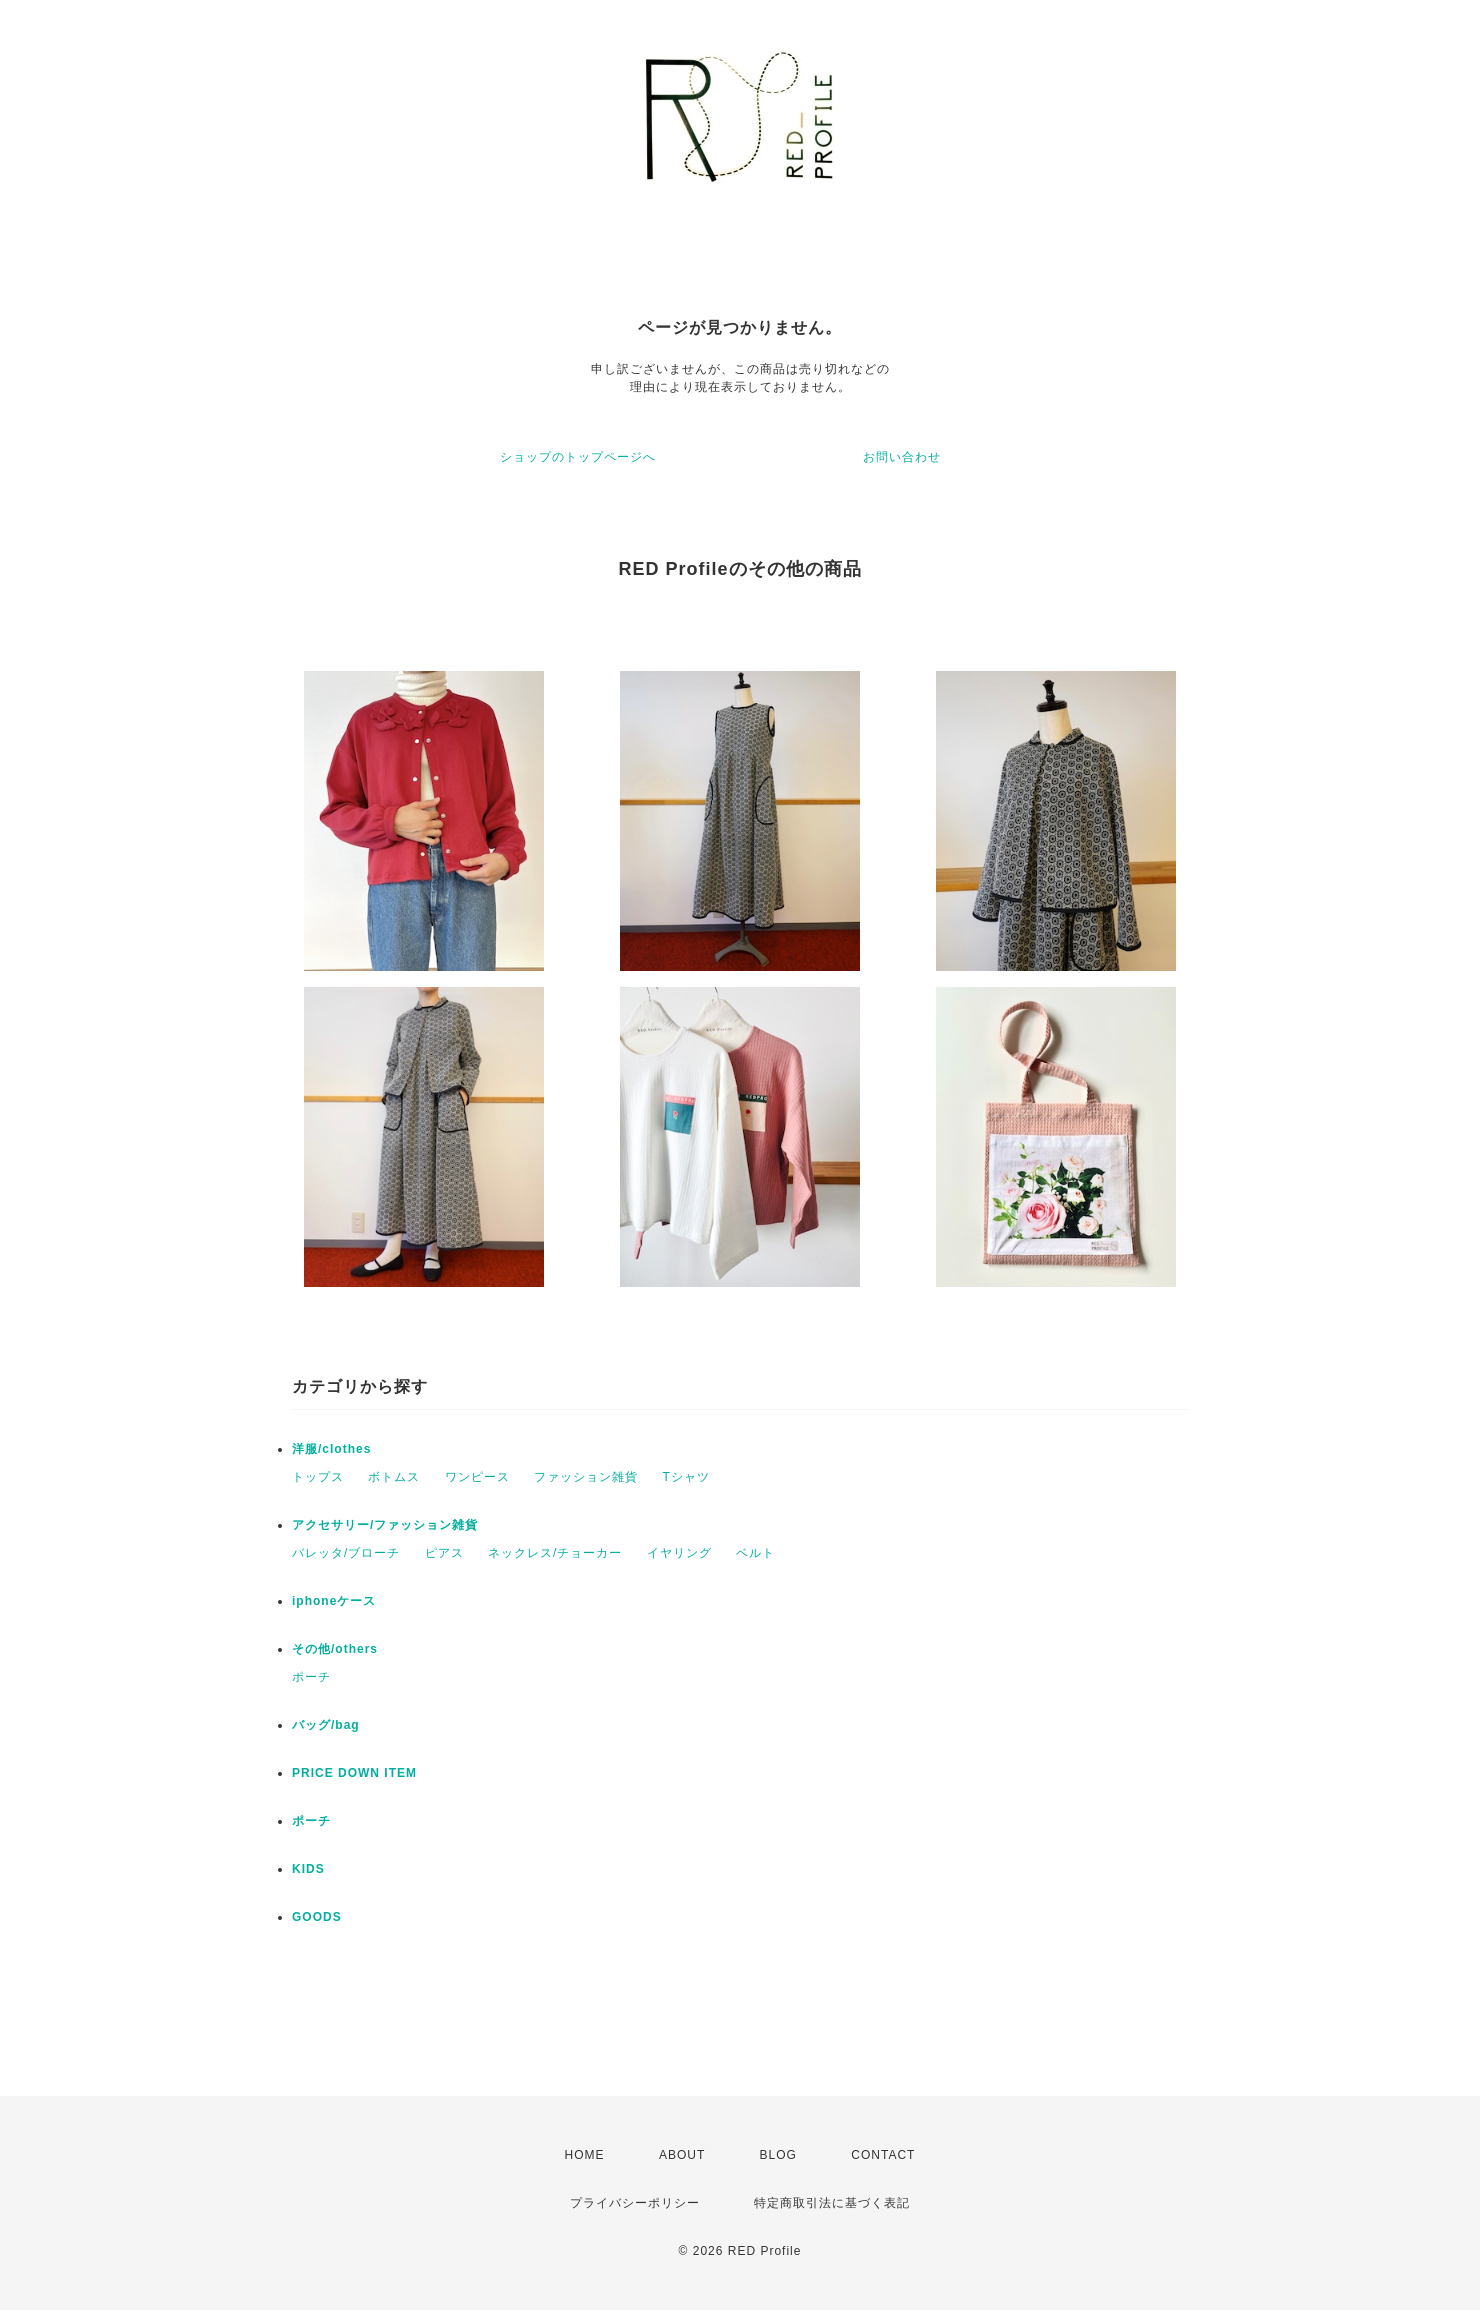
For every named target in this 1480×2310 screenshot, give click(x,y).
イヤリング (679, 1553)
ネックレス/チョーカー (555, 1553)
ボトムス (394, 1477)
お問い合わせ (902, 457)
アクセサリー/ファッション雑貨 (385, 1525)
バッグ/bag (326, 1725)
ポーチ (311, 1677)
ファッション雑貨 (586, 1477)
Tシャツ (685, 1477)
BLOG (778, 2155)
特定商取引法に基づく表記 (832, 2203)
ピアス (444, 1553)
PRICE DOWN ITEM (354, 1773)
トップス (318, 1477)
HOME (585, 2155)
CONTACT (883, 2155)
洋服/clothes (331, 1449)
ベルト (755, 1553)
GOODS (317, 1917)
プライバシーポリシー (635, 2203)
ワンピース (477, 1477)
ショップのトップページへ (578, 457)
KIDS (308, 1869)
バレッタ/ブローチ (346, 1553)
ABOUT (682, 2155)
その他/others (335, 1649)
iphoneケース (334, 1601)
